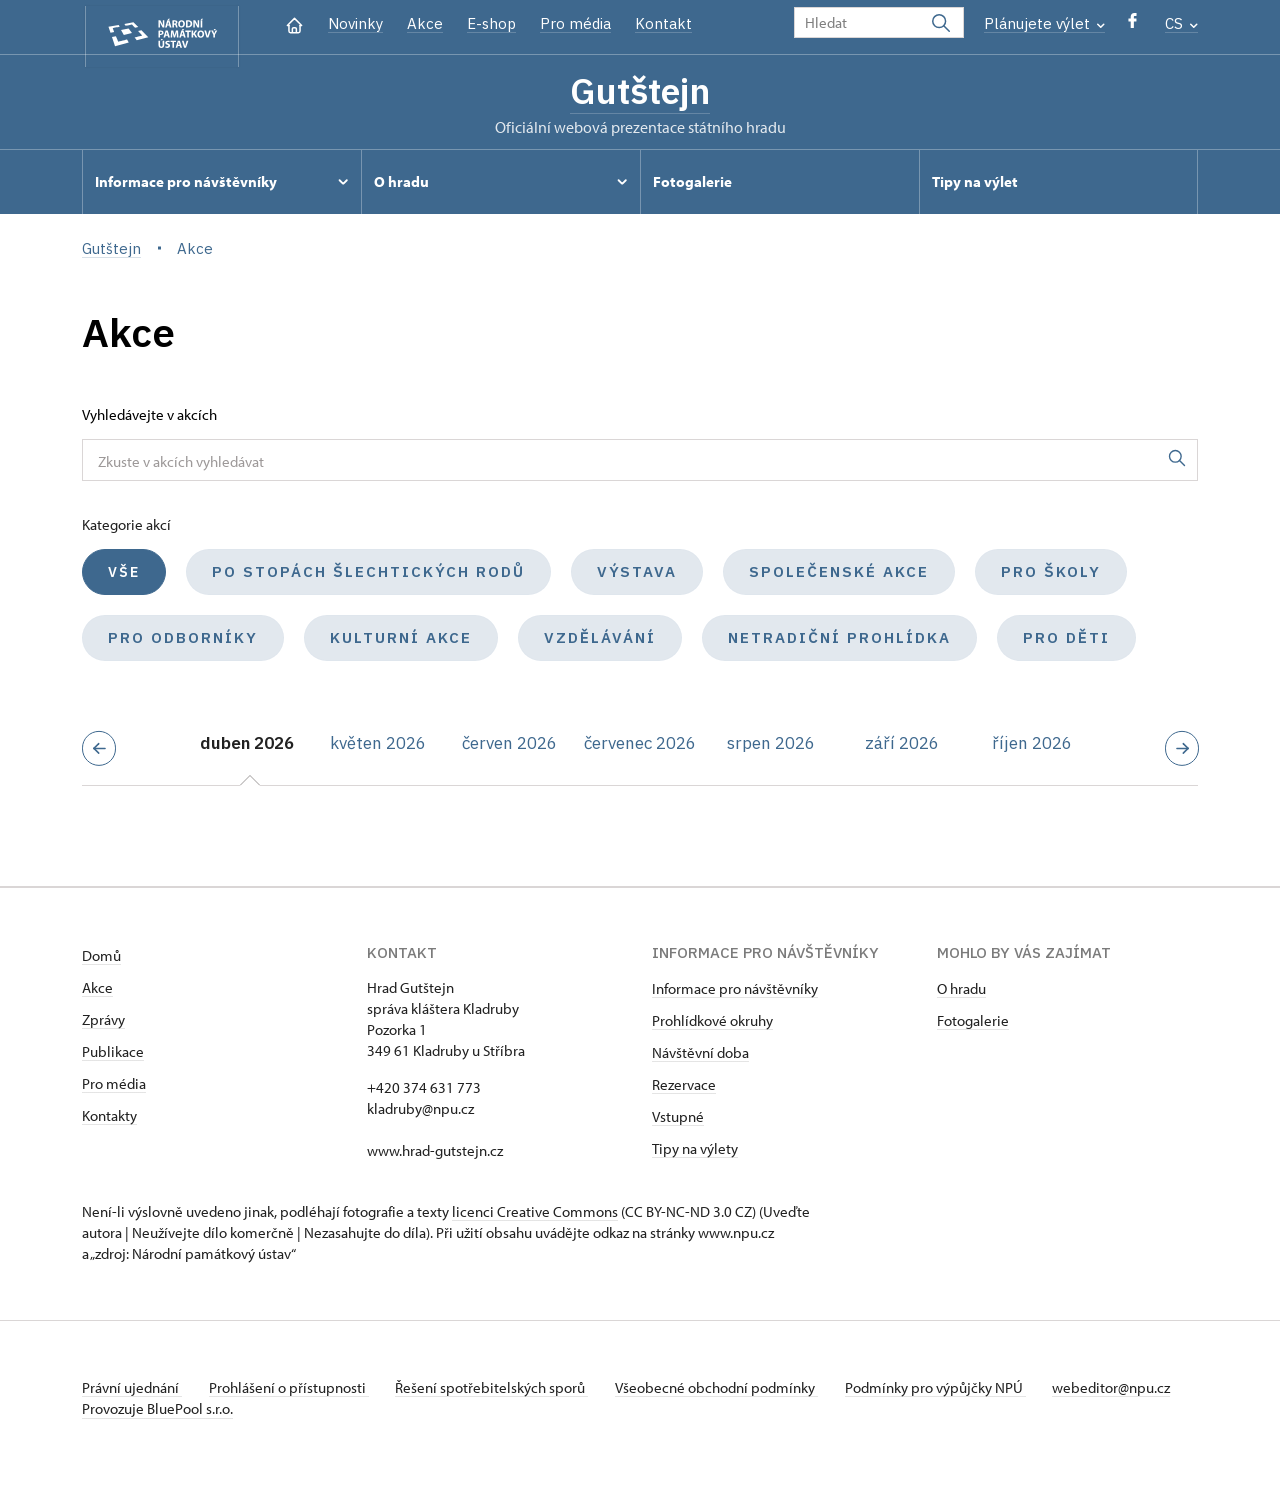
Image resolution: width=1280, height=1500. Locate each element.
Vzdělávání (600, 641)
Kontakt (663, 23)
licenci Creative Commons (535, 1215)
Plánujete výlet (1044, 23)
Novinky (355, 23)
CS (1181, 23)
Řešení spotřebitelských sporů (502, 1391)
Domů (101, 959)
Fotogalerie (973, 1024)
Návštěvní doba (700, 1056)
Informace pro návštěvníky (735, 992)
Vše (124, 576)
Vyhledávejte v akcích (149, 418)
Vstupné (678, 1120)
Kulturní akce (401, 641)
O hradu (961, 992)
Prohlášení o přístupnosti (294, 1391)
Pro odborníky (183, 641)
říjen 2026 (1032, 747)
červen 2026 (509, 747)
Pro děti (1066, 641)
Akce (425, 23)
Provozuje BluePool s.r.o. (157, 1433)
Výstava (637, 575)
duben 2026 (247, 747)
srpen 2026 (771, 747)
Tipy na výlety (695, 1152)
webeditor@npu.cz (141, 1412)
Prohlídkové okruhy (712, 1024)
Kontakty (109, 1119)
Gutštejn (640, 93)
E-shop (491, 23)
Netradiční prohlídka (839, 641)
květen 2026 (378, 747)
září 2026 (902, 747)
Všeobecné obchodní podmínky (732, 1391)
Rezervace (684, 1088)
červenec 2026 (640, 747)
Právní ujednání (132, 1391)
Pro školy (1051, 575)
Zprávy (103, 1023)
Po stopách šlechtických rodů (368, 575)
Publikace (113, 1055)
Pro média (575, 23)
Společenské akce (839, 575)
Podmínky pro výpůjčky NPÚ (955, 1391)
